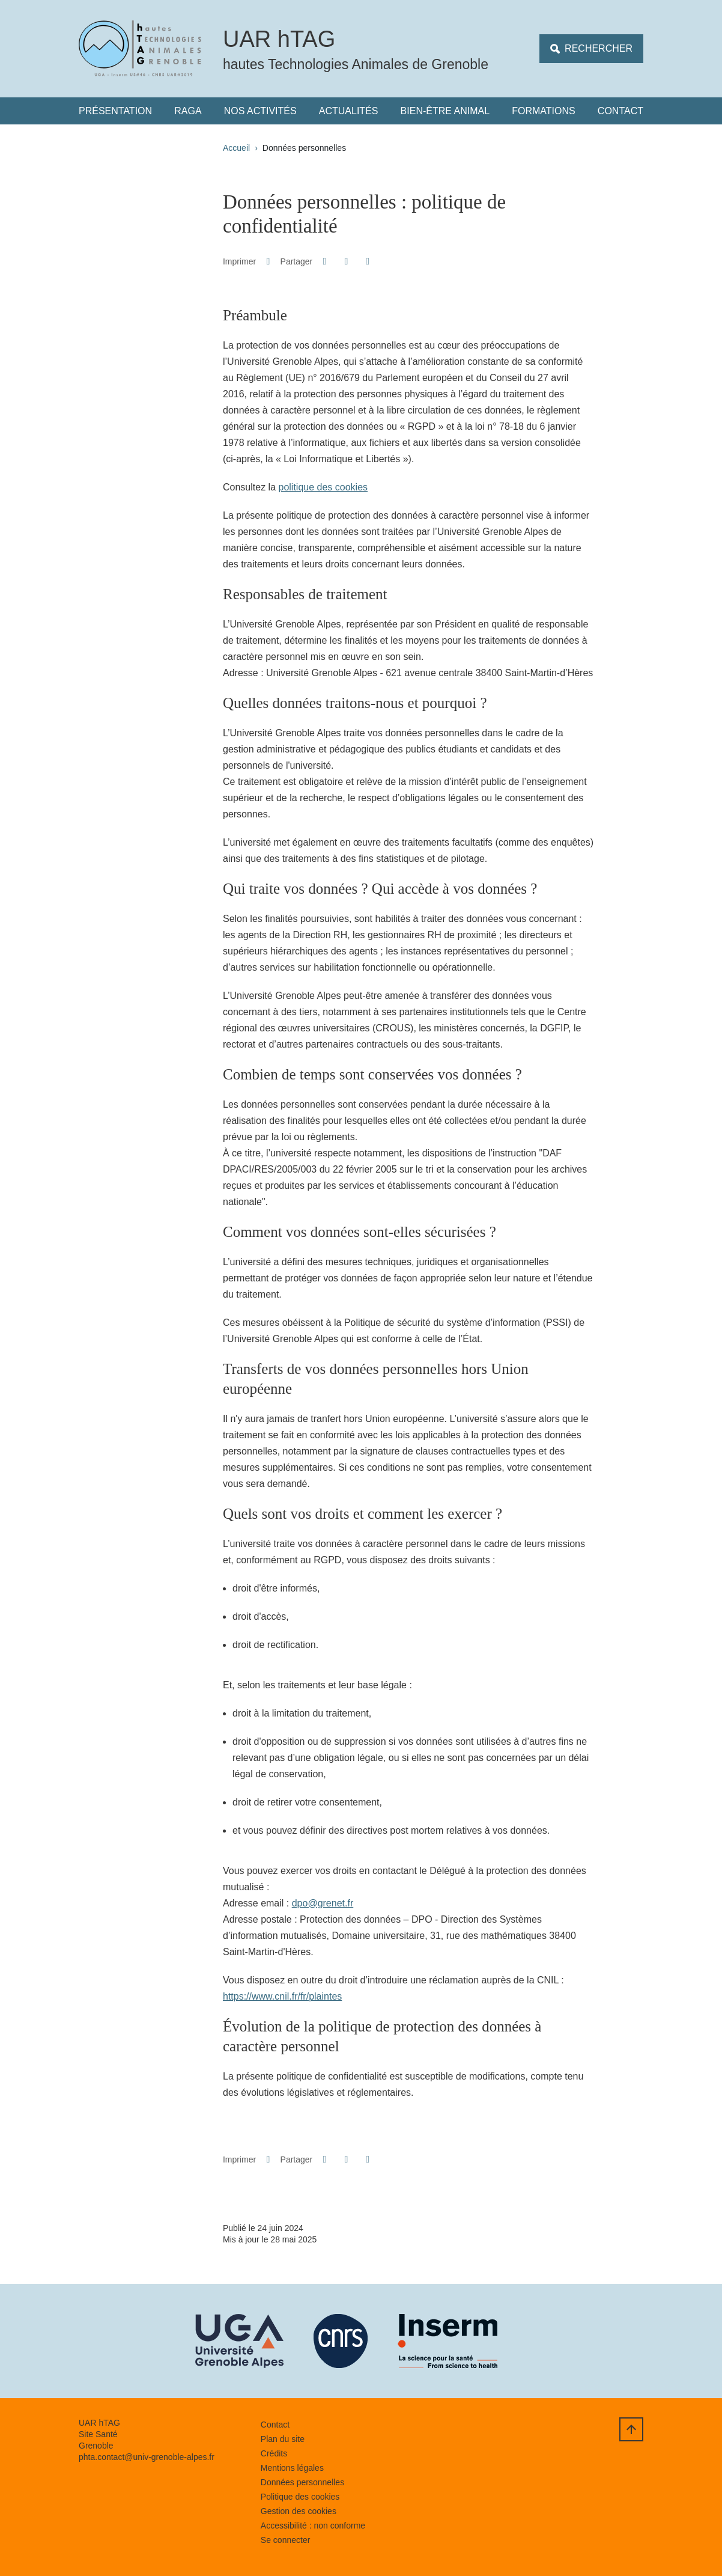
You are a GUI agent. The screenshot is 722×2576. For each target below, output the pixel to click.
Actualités (348, 111)
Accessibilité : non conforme (313, 2525)
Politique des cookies (300, 2496)
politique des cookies (323, 487)
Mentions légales (292, 2468)
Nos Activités (260, 111)
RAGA (187, 111)
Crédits (274, 2453)
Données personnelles (302, 2482)
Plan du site (283, 2439)
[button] (324, 261)
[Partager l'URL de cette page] (368, 261)
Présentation (115, 111)
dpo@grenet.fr (323, 1903)
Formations (543, 111)
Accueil (236, 148)
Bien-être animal (445, 111)
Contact (620, 111)
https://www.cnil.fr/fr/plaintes (282, 1996)
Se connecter (286, 2540)
